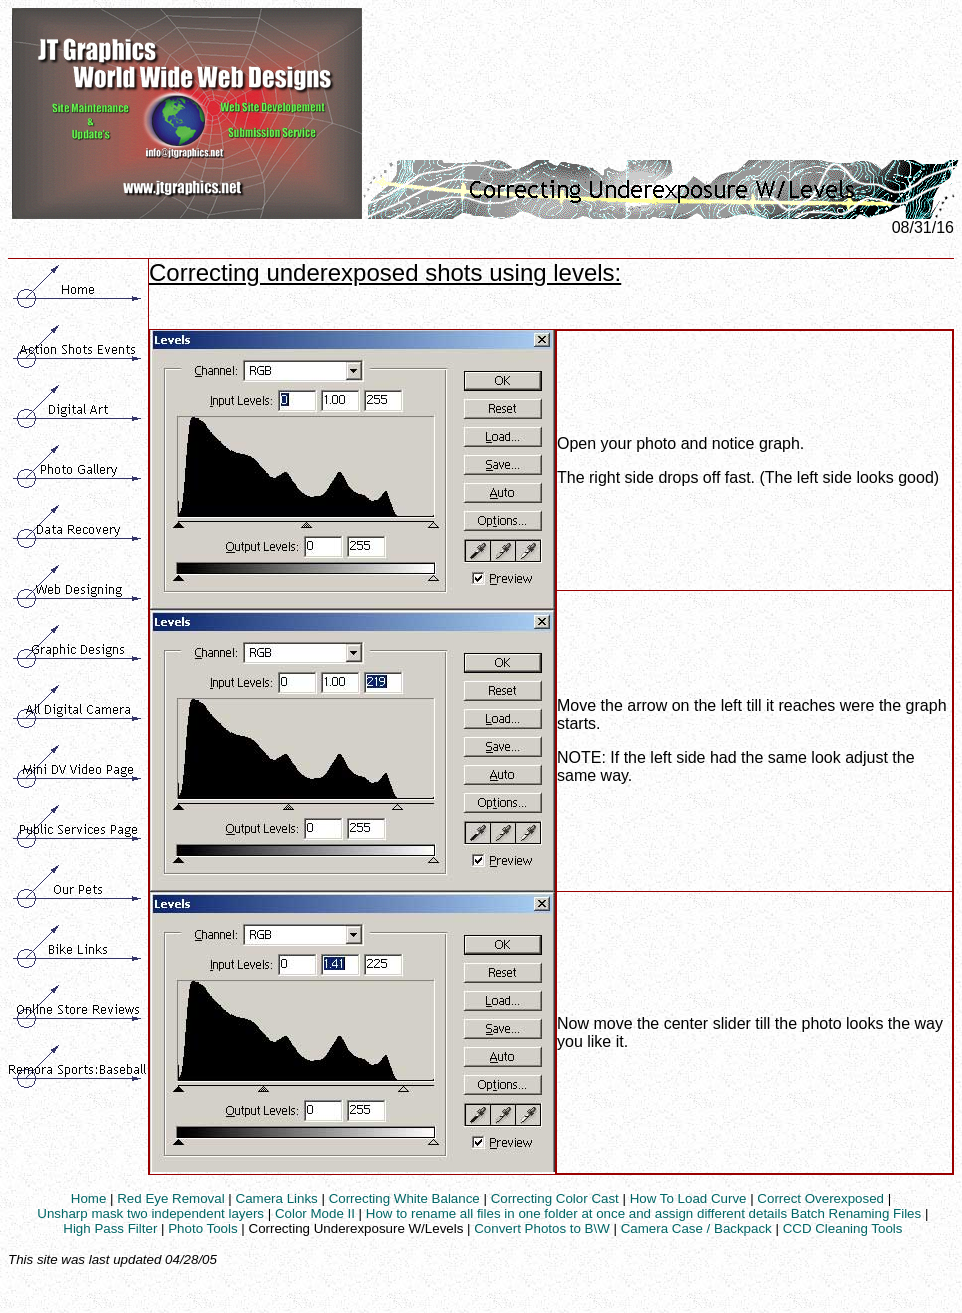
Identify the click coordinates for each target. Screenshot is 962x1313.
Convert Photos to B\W (542, 1228)
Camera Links (277, 1198)
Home (89, 1198)
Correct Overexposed (820, 1198)
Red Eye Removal (170, 1198)
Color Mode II (315, 1213)
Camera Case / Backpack (696, 1228)
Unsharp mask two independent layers (150, 1213)
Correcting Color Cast (555, 1198)
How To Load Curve (688, 1198)
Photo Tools (202, 1228)
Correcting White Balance (404, 1198)
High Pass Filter (110, 1228)
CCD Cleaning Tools (843, 1228)
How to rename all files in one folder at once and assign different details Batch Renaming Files (643, 1213)
